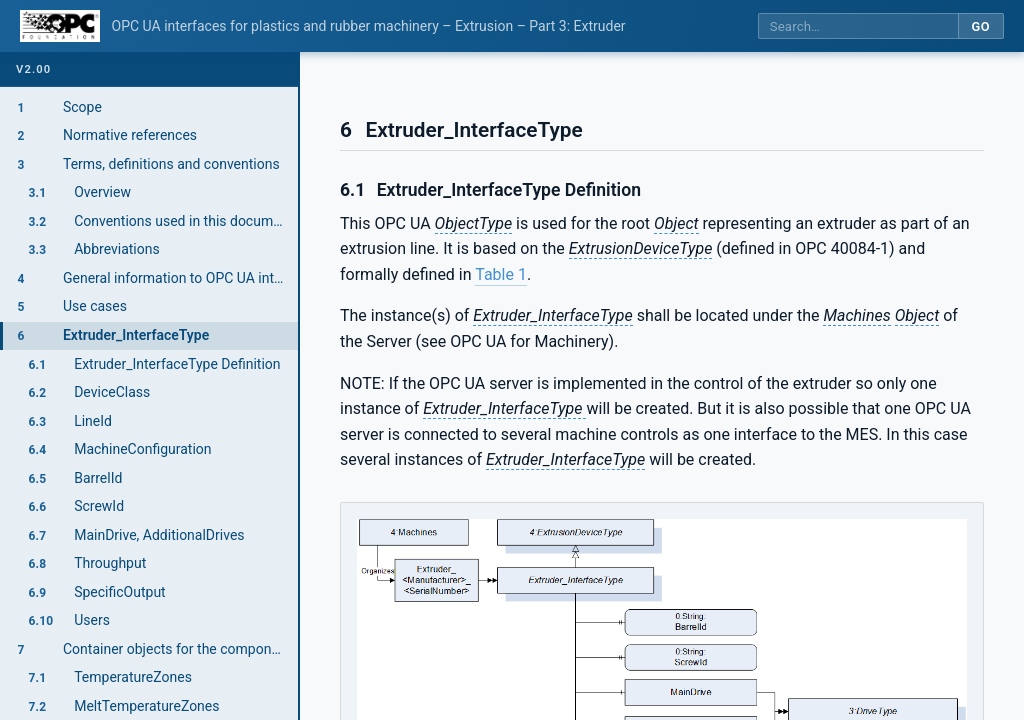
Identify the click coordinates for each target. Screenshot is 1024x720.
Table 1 (501, 274)
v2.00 (33, 69)
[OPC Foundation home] (60, 26)
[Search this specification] (858, 26)
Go (980, 26)
